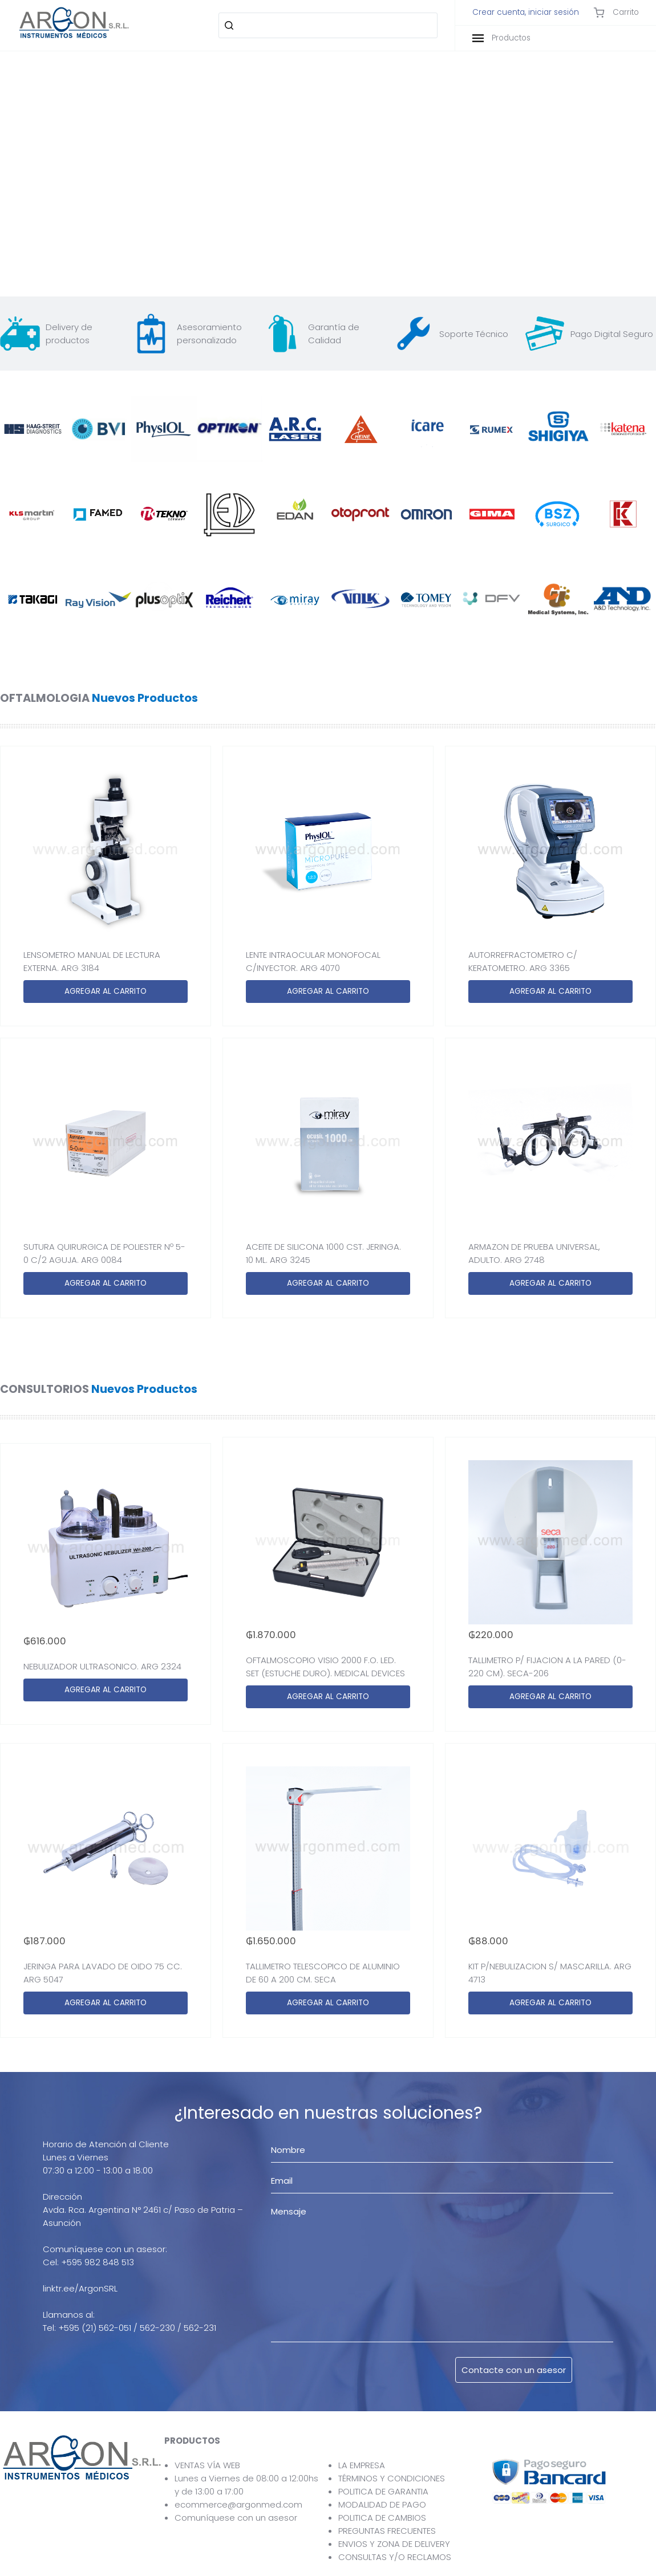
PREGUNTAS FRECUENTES (387, 2531)
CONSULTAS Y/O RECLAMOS (394, 2557)
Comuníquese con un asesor (236, 2518)
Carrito (616, 12)
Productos (501, 37)
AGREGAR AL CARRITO (105, 991)
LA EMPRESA (361, 2465)
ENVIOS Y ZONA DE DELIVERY (394, 2544)
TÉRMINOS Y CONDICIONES (391, 2478)
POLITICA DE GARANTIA (383, 2491)
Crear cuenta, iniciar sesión (525, 13)
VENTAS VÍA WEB (207, 2465)
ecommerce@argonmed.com (238, 2504)
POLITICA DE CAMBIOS (382, 2518)
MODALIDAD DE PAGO (382, 2504)
